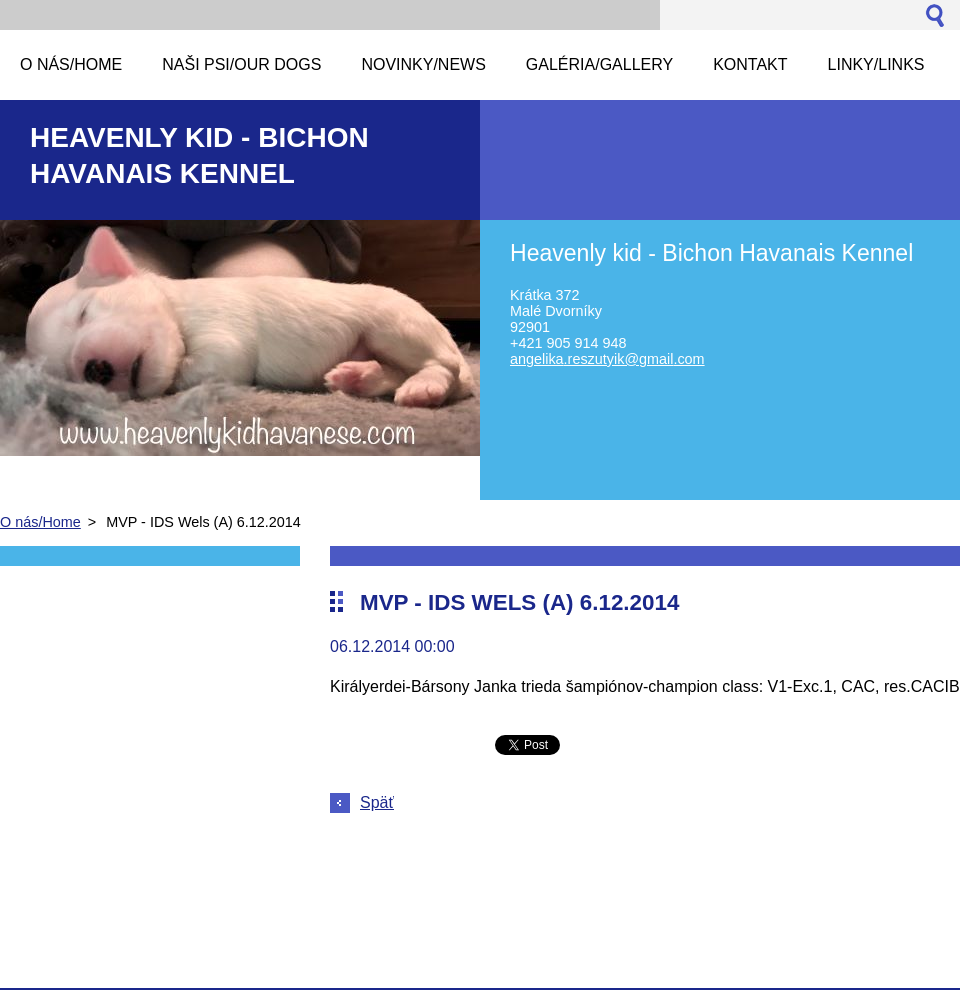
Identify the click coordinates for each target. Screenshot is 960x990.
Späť (377, 802)
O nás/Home (40, 522)
